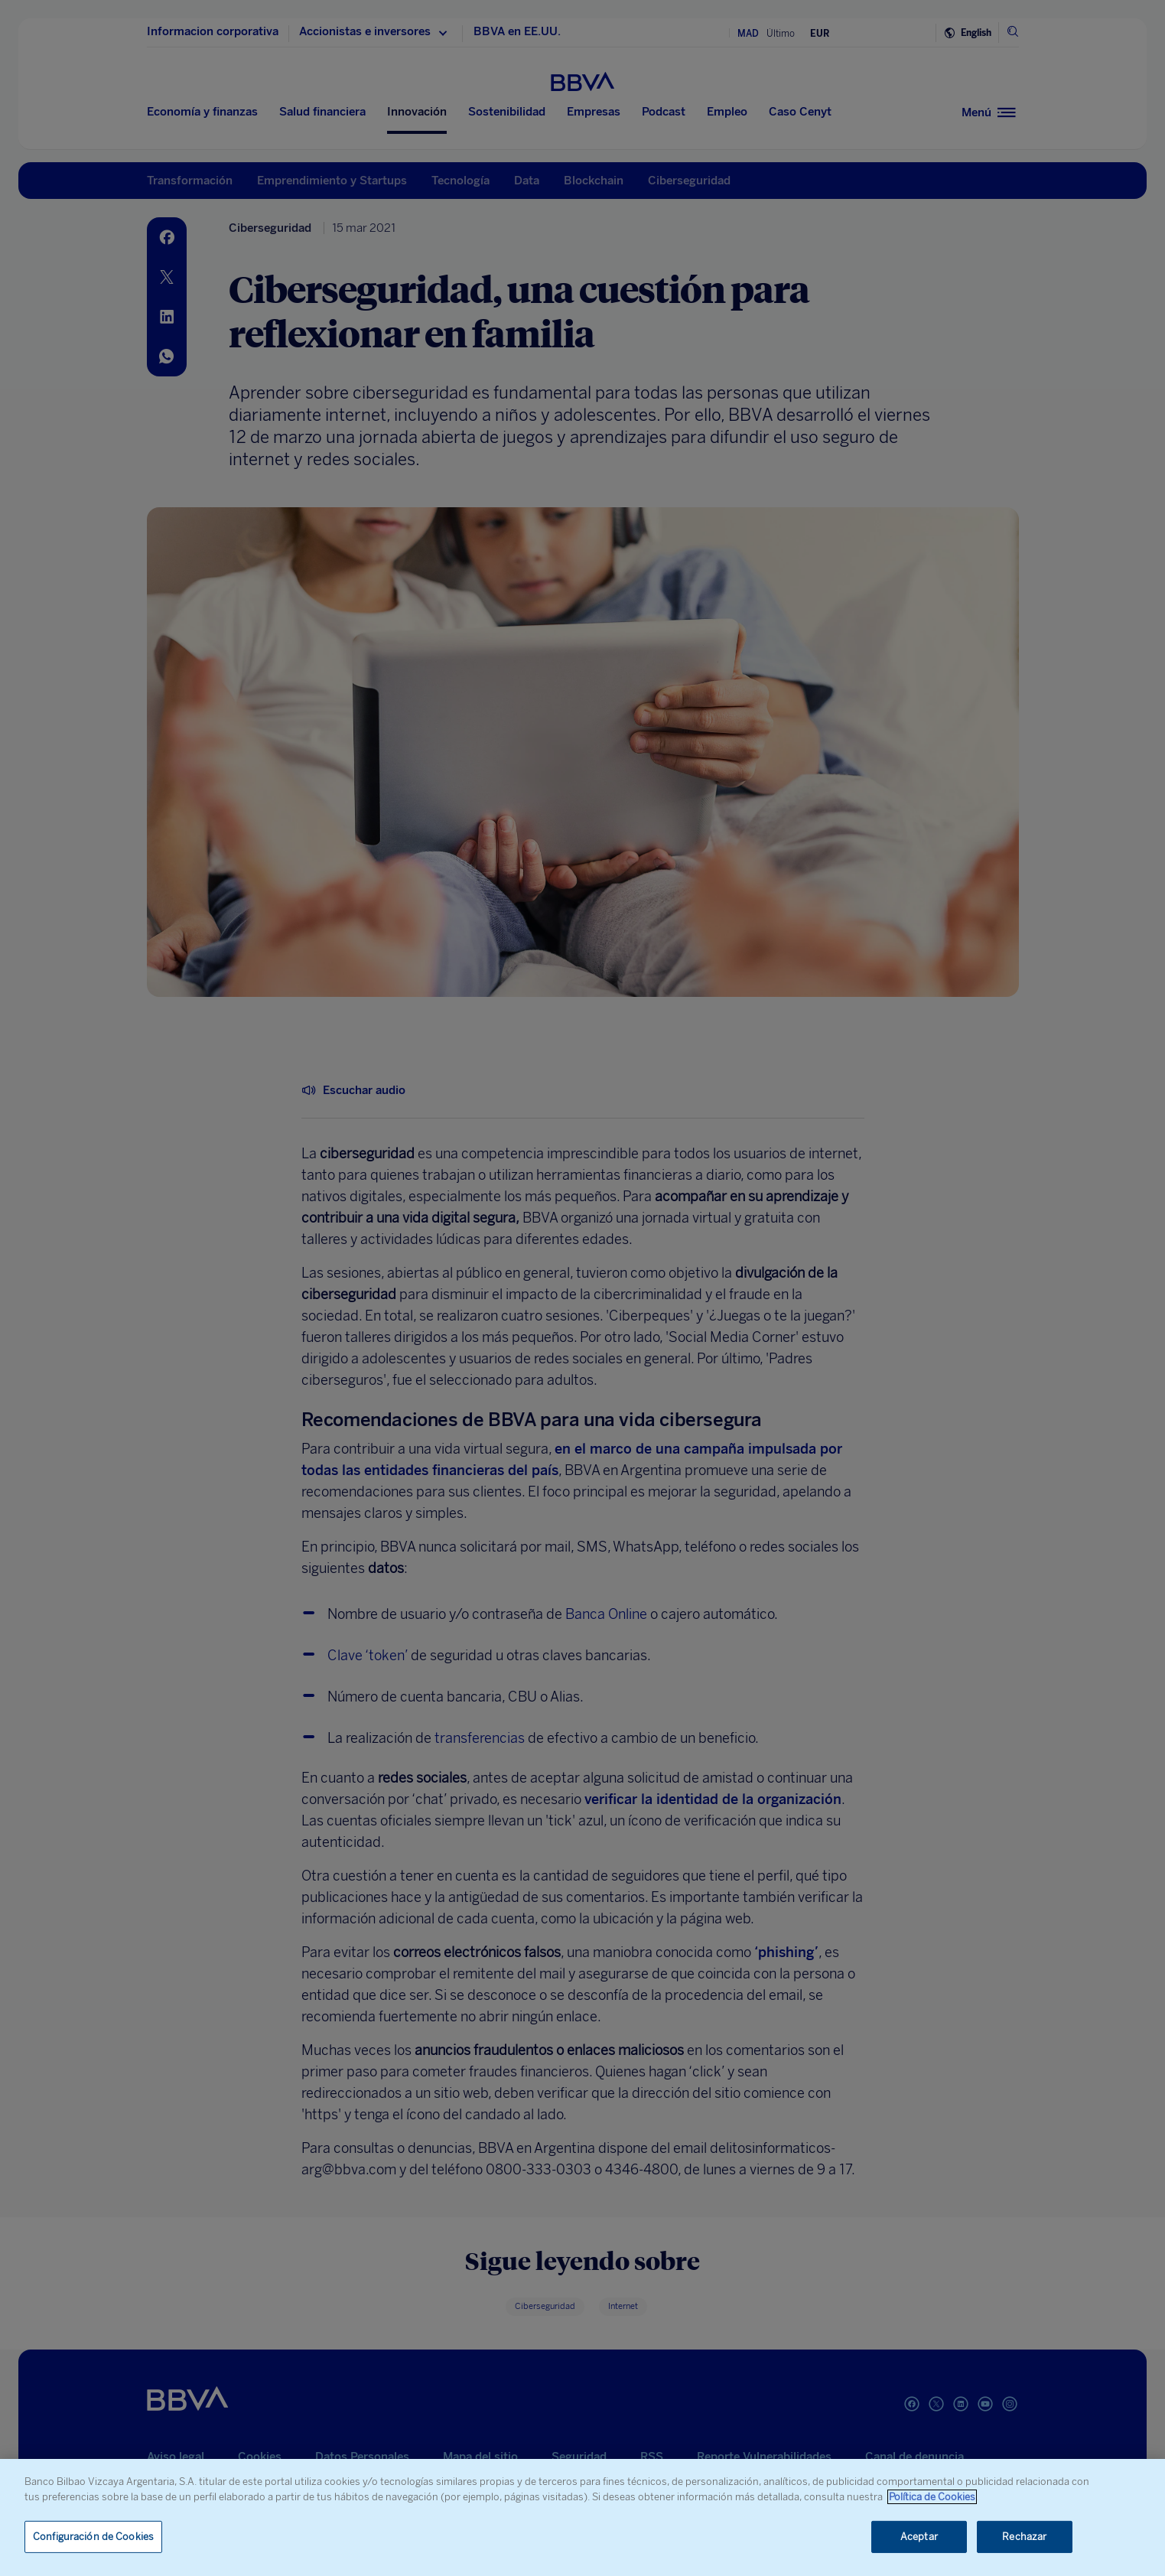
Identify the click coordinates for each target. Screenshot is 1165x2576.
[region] (582, 2517)
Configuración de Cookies (93, 2536)
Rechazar (1024, 2536)
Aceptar (919, 2536)
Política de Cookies (932, 2497)
